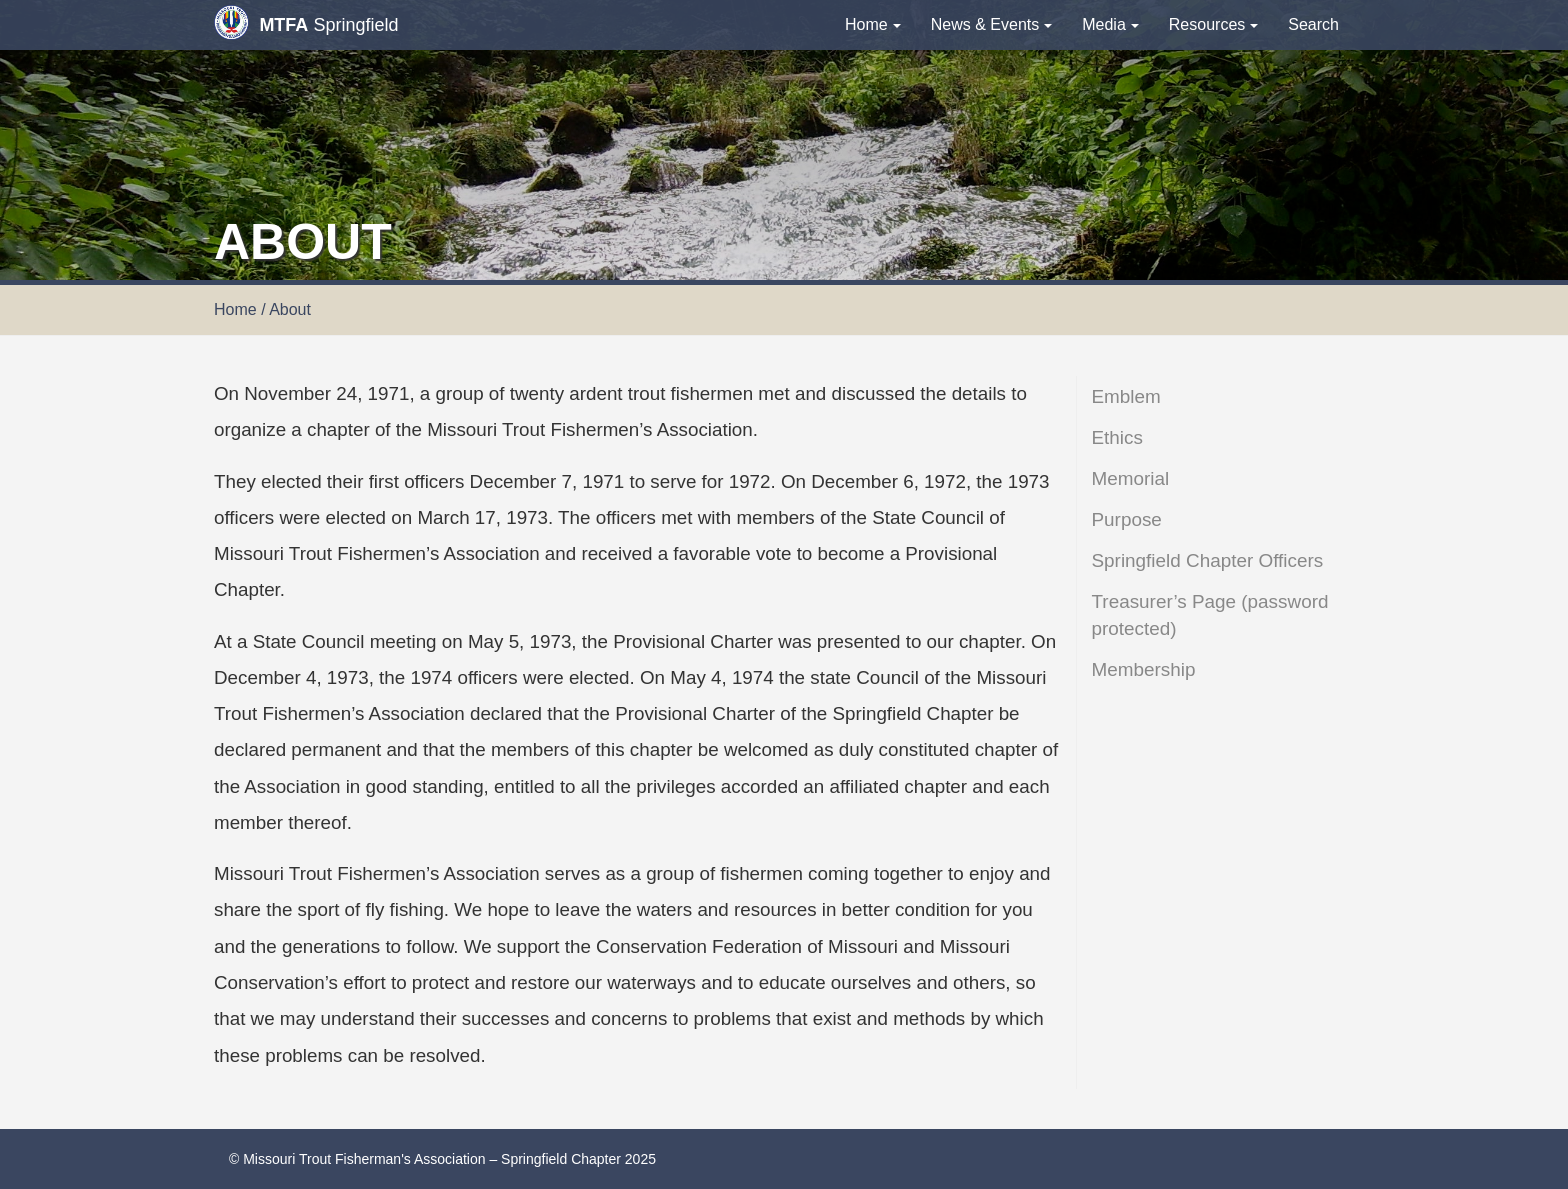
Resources (1213, 24)
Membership (1144, 669)
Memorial (1131, 478)
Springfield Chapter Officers (1208, 560)
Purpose (1127, 519)
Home (873, 24)
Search (1313, 24)
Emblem (1126, 396)
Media (1110, 24)
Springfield (306, 22)
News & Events (991, 24)
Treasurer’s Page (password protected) (1210, 615)
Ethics (1117, 437)
